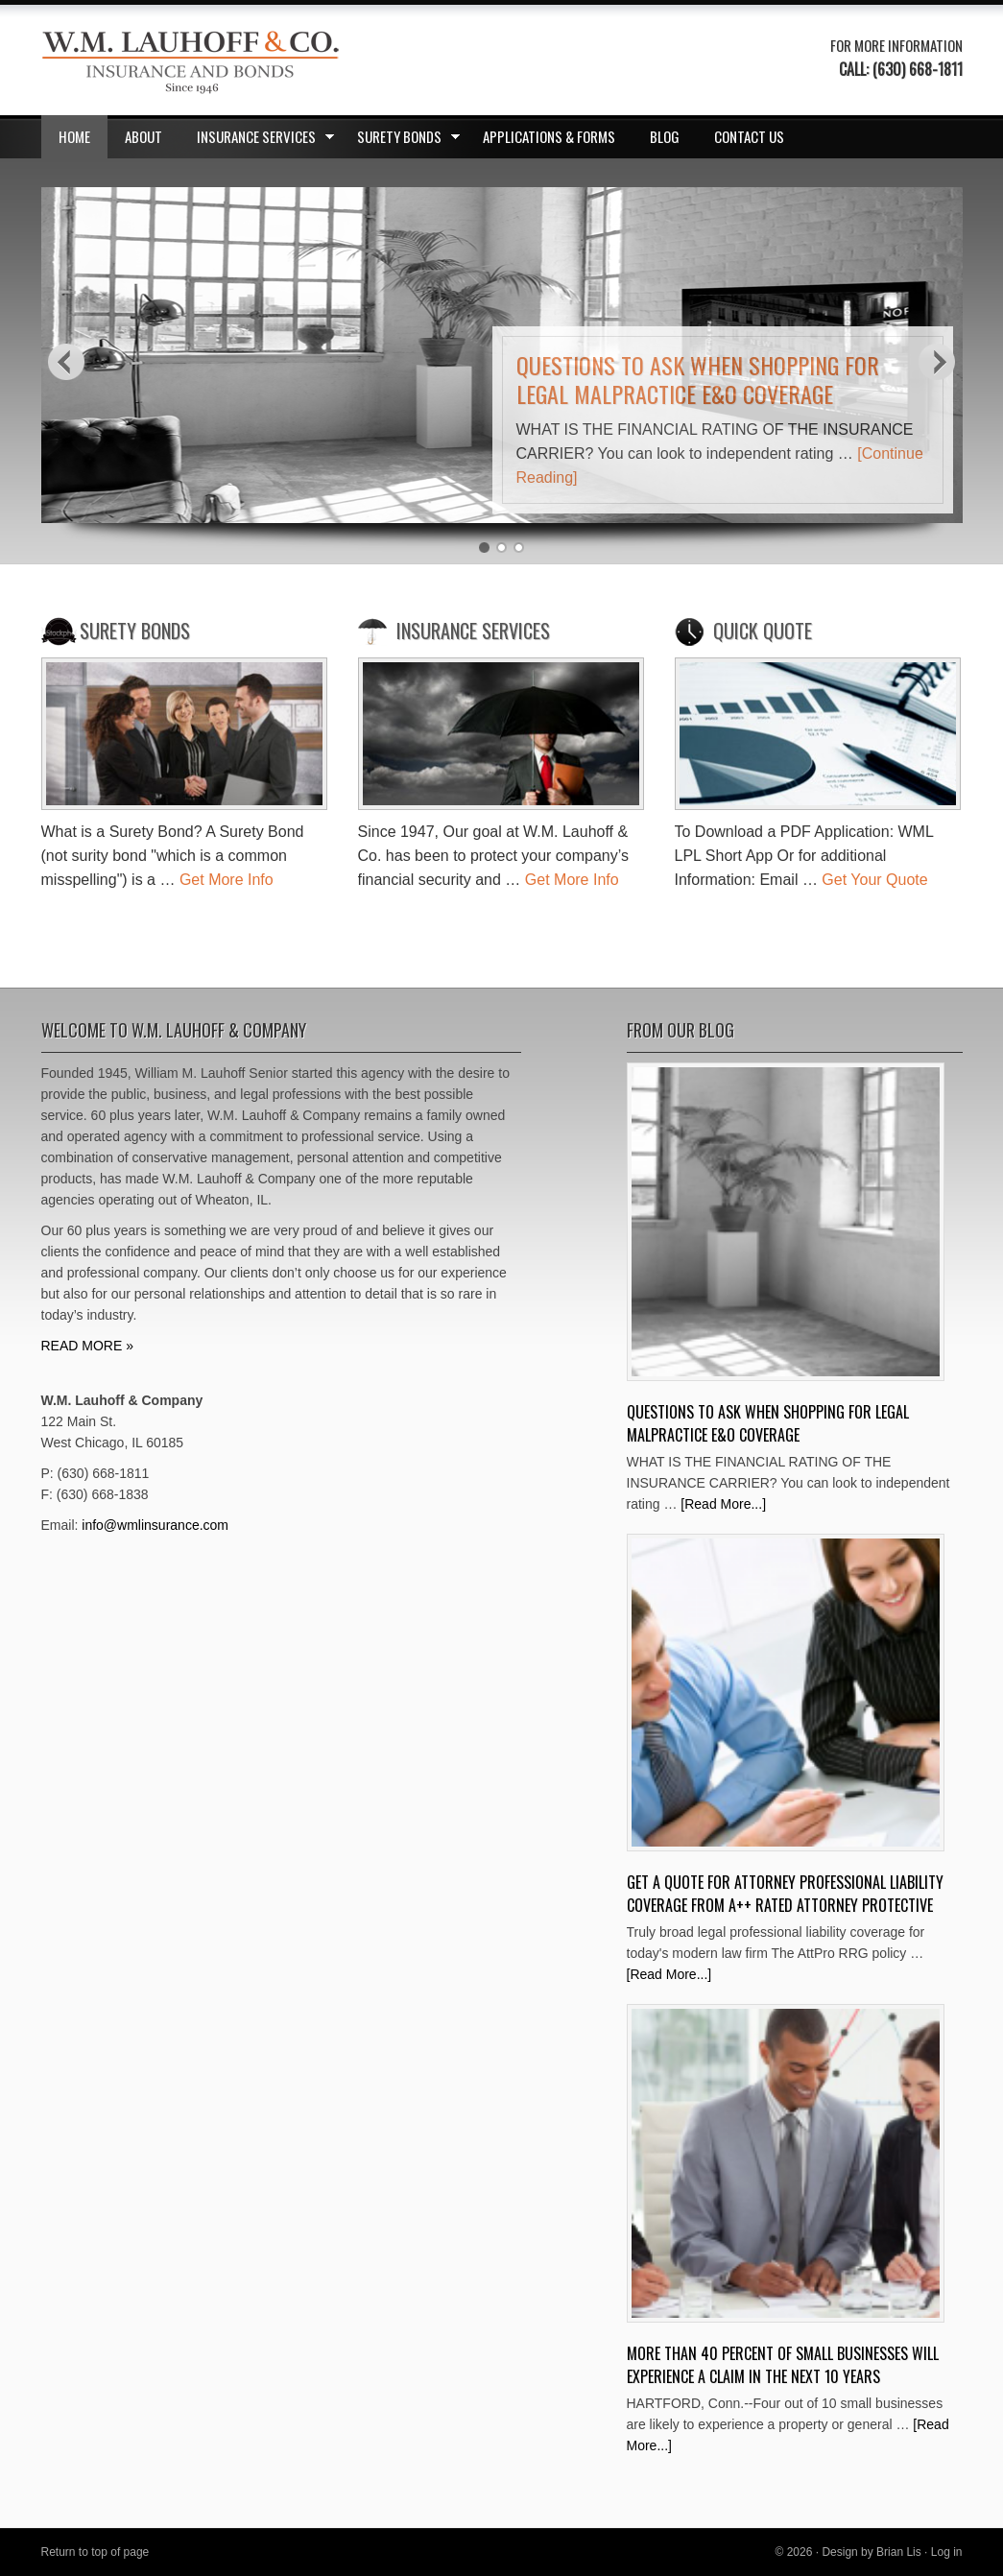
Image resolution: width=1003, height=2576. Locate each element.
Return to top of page (95, 2552)
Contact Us (749, 136)
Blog (665, 136)
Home (74, 136)
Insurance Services (259, 140)
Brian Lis (898, 2552)
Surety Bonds (403, 140)
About (143, 136)
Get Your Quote (874, 879)
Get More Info (226, 879)
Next (938, 361)
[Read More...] (723, 1504)
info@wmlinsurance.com (155, 1525)
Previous (66, 361)
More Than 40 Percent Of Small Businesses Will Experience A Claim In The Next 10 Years (783, 2365)
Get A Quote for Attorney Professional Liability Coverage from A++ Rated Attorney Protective (785, 1894)
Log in (947, 2552)
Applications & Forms (549, 136)
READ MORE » (87, 1345)
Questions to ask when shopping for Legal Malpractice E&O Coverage (697, 379)
